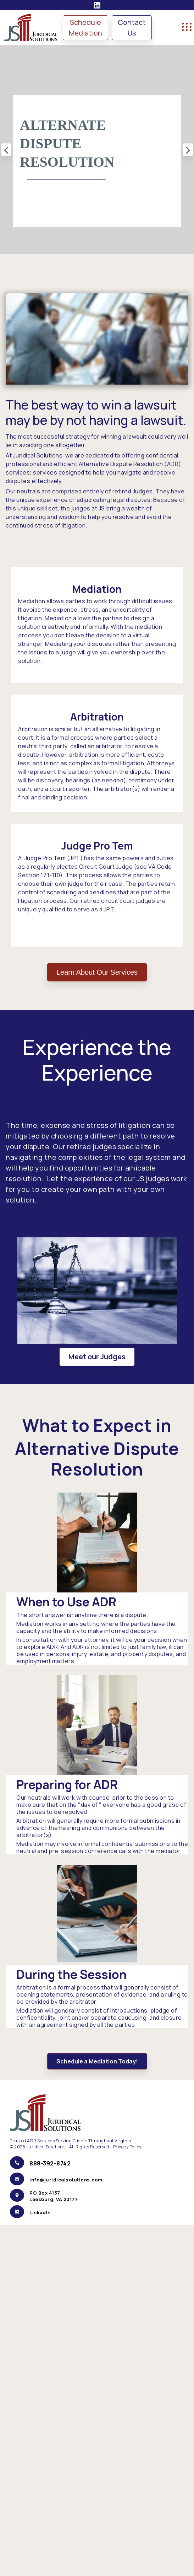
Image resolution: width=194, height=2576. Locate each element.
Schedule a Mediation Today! (97, 2061)
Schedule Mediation (85, 27)
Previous (6, 149)
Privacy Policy (128, 2147)
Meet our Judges (97, 1356)
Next (188, 149)
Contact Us (132, 27)
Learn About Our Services (97, 972)
